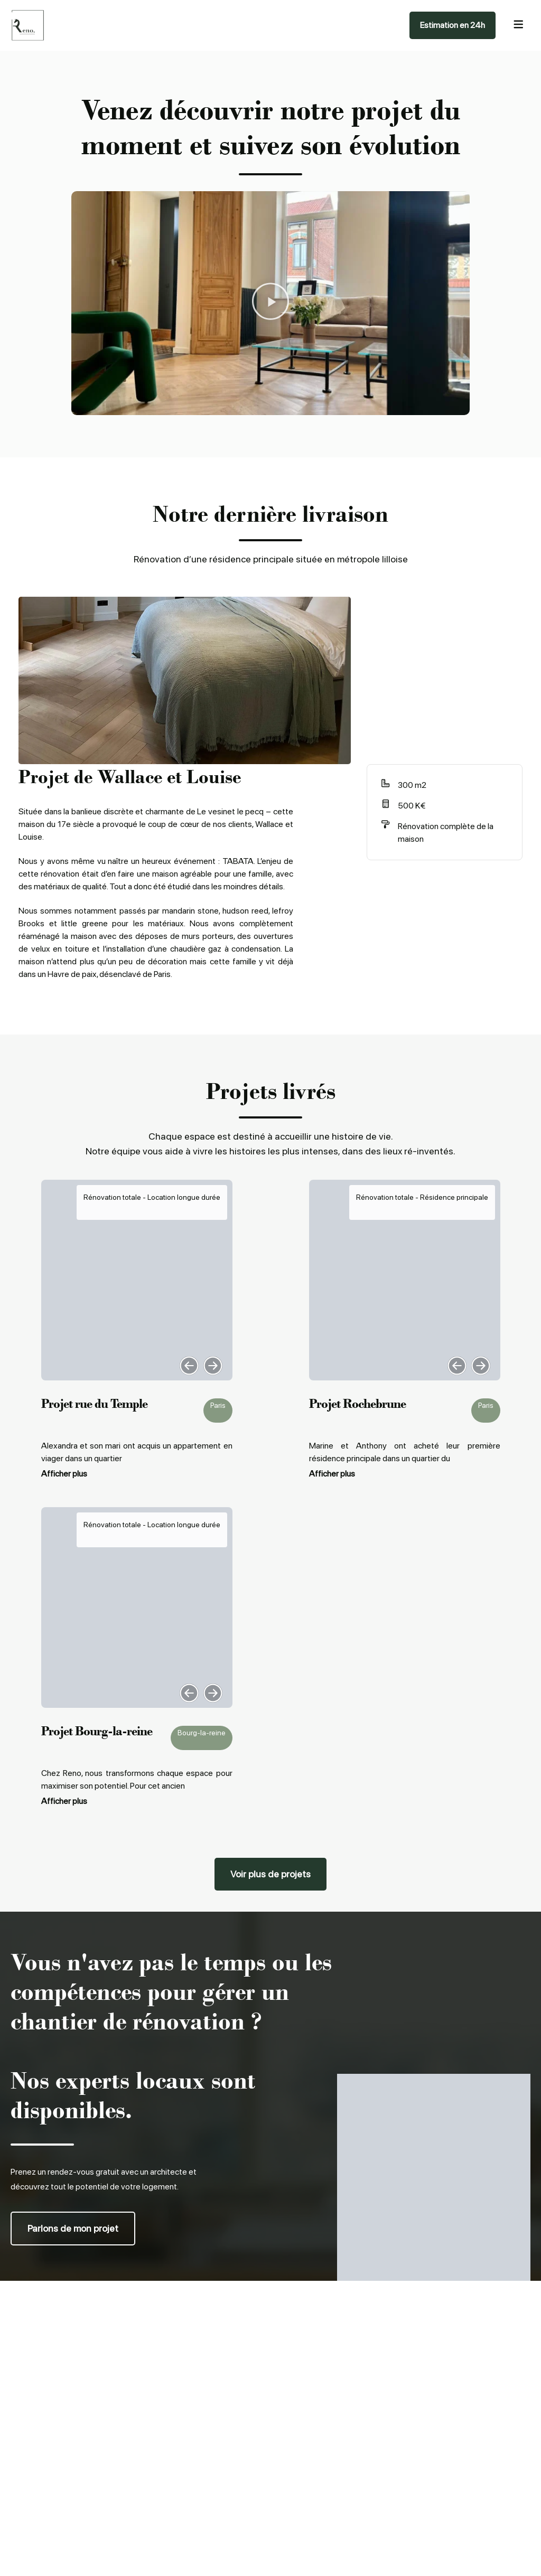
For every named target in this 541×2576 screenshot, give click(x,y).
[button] (270, 303)
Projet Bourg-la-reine (96, 1731)
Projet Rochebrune (357, 1403)
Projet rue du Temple (94, 1403)
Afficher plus (64, 1474)
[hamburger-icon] (518, 25)
